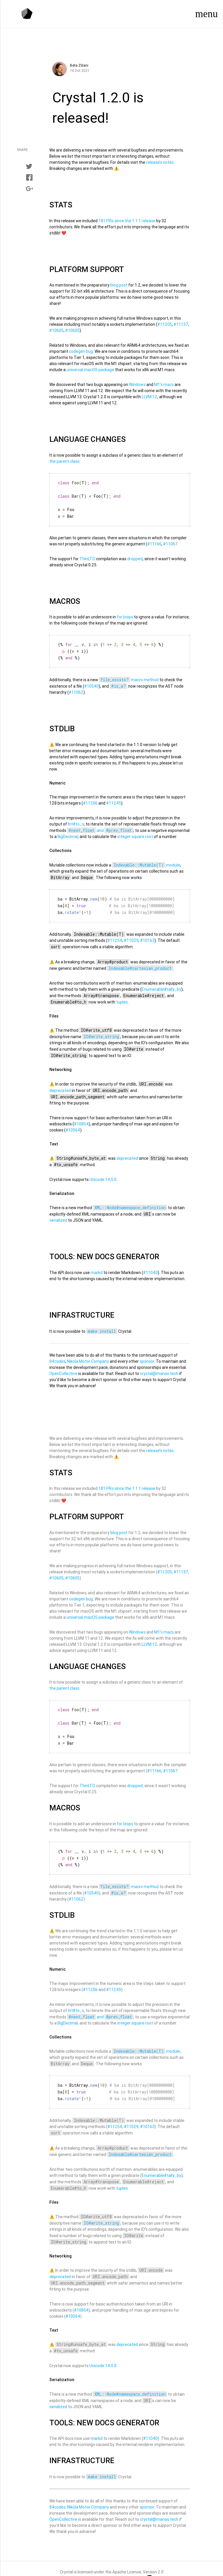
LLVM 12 (149, 396)
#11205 (164, 324)
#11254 (114, 933)
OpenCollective (63, 1366)
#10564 (73, 1123)
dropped (135, 555)
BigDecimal (67, 831)
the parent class (64, 461)
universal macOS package (90, 369)
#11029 (131, 933)
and (100, 825)
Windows (137, 384)
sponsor (147, 1354)
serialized (58, 1213)
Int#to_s (76, 818)
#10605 (56, 330)
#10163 (147, 933)
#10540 (91, 681)
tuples (122, 995)
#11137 (181, 324)
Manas (138, 2565)
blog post (118, 285)
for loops (125, 613)
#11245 (113, 797)
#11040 (150, 1265)
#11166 (154, 540)
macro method (129, 674)
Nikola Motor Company (88, 1354)
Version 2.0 (153, 2558)
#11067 (170, 540)
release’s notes (160, 162)
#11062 (76, 687)
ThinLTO (87, 555)
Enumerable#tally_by (161, 982)
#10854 (81, 1117)
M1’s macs (164, 384)
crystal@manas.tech (159, 1366)
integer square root (135, 831)
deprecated (60, 1083)
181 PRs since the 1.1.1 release (126, 220)
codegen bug (81, 351)
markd (96, 1265)
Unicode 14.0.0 (102, 1172)
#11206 (90, 797)
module (146, 859)
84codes (57, 1354)
